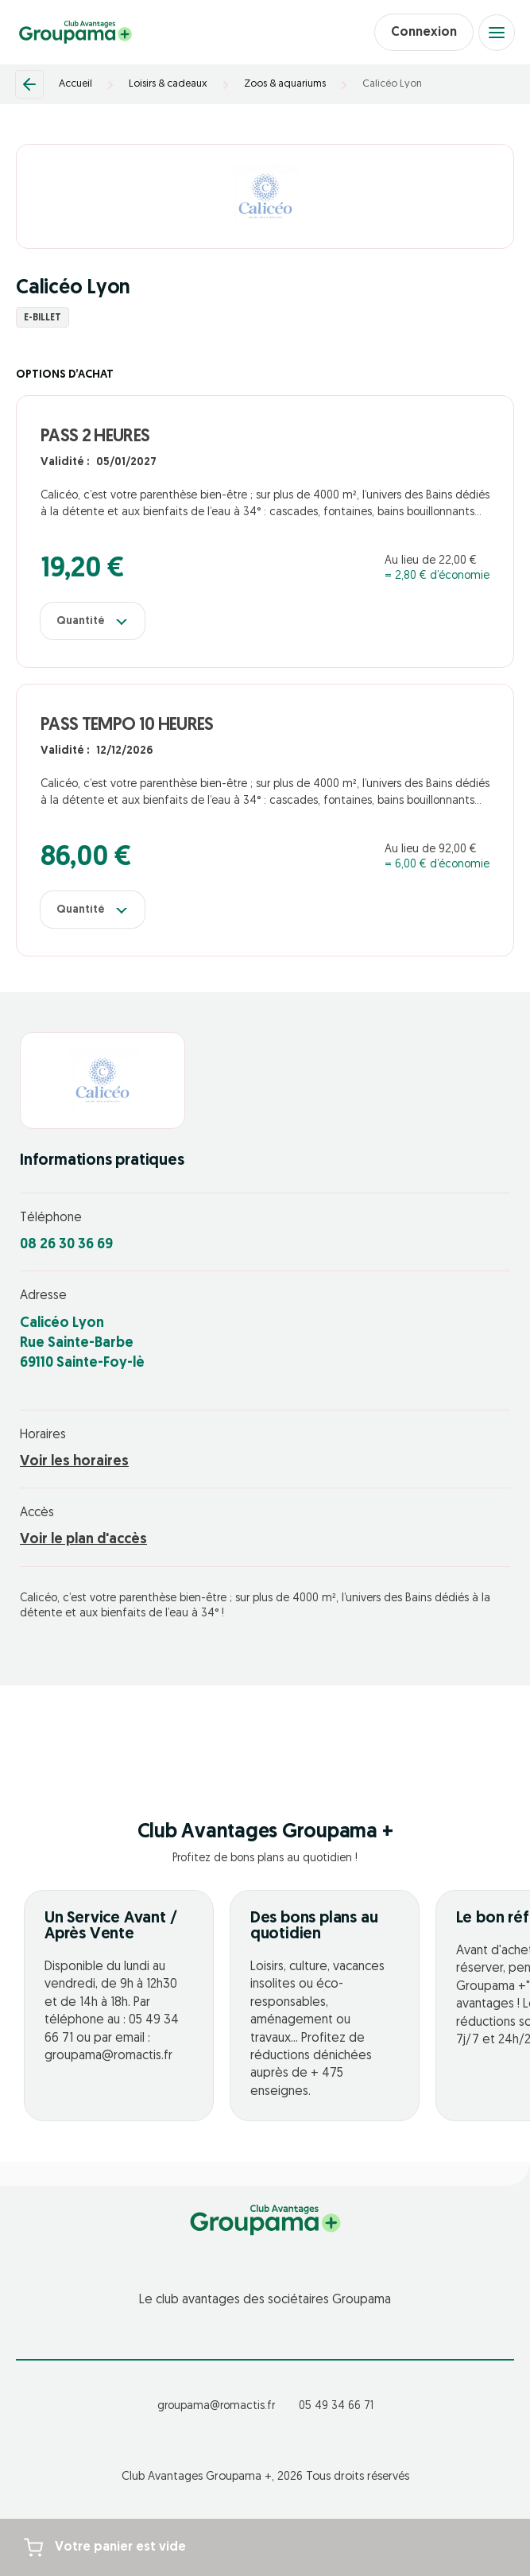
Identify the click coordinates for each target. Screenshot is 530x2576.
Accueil (75, 84)
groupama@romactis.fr (216, 2406)
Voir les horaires (74, 1461)
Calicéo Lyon (392, 84)
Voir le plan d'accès (83, 1539)
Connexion (424, 32)
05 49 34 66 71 (336, 2406)
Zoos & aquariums (285, 84)
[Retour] (29, 84)
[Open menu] (496, 32)
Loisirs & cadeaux (168, 84)
